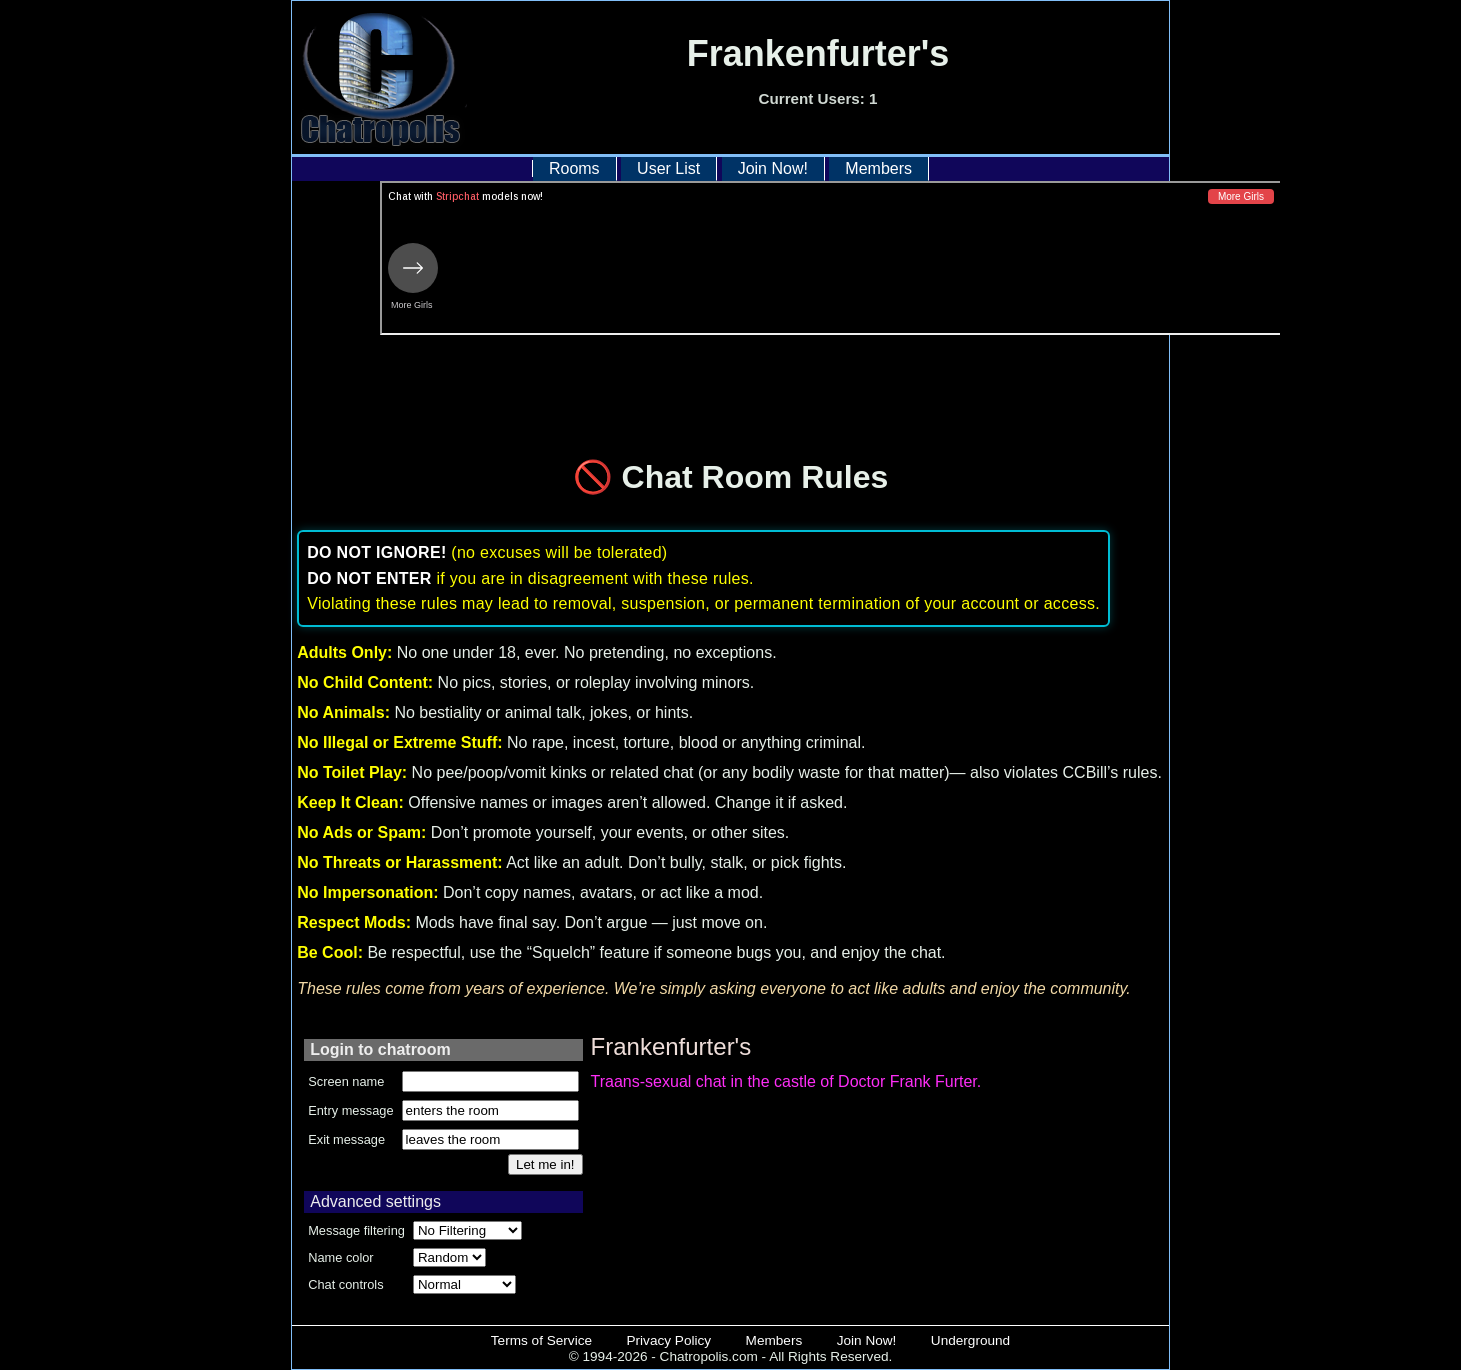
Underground (970, 1340)
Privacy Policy (669, 1340)
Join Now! (773, 168)
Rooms (574, 168)
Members (878, 168)
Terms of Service (541, 1340)
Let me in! (545, 1164)
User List (668, 168)
